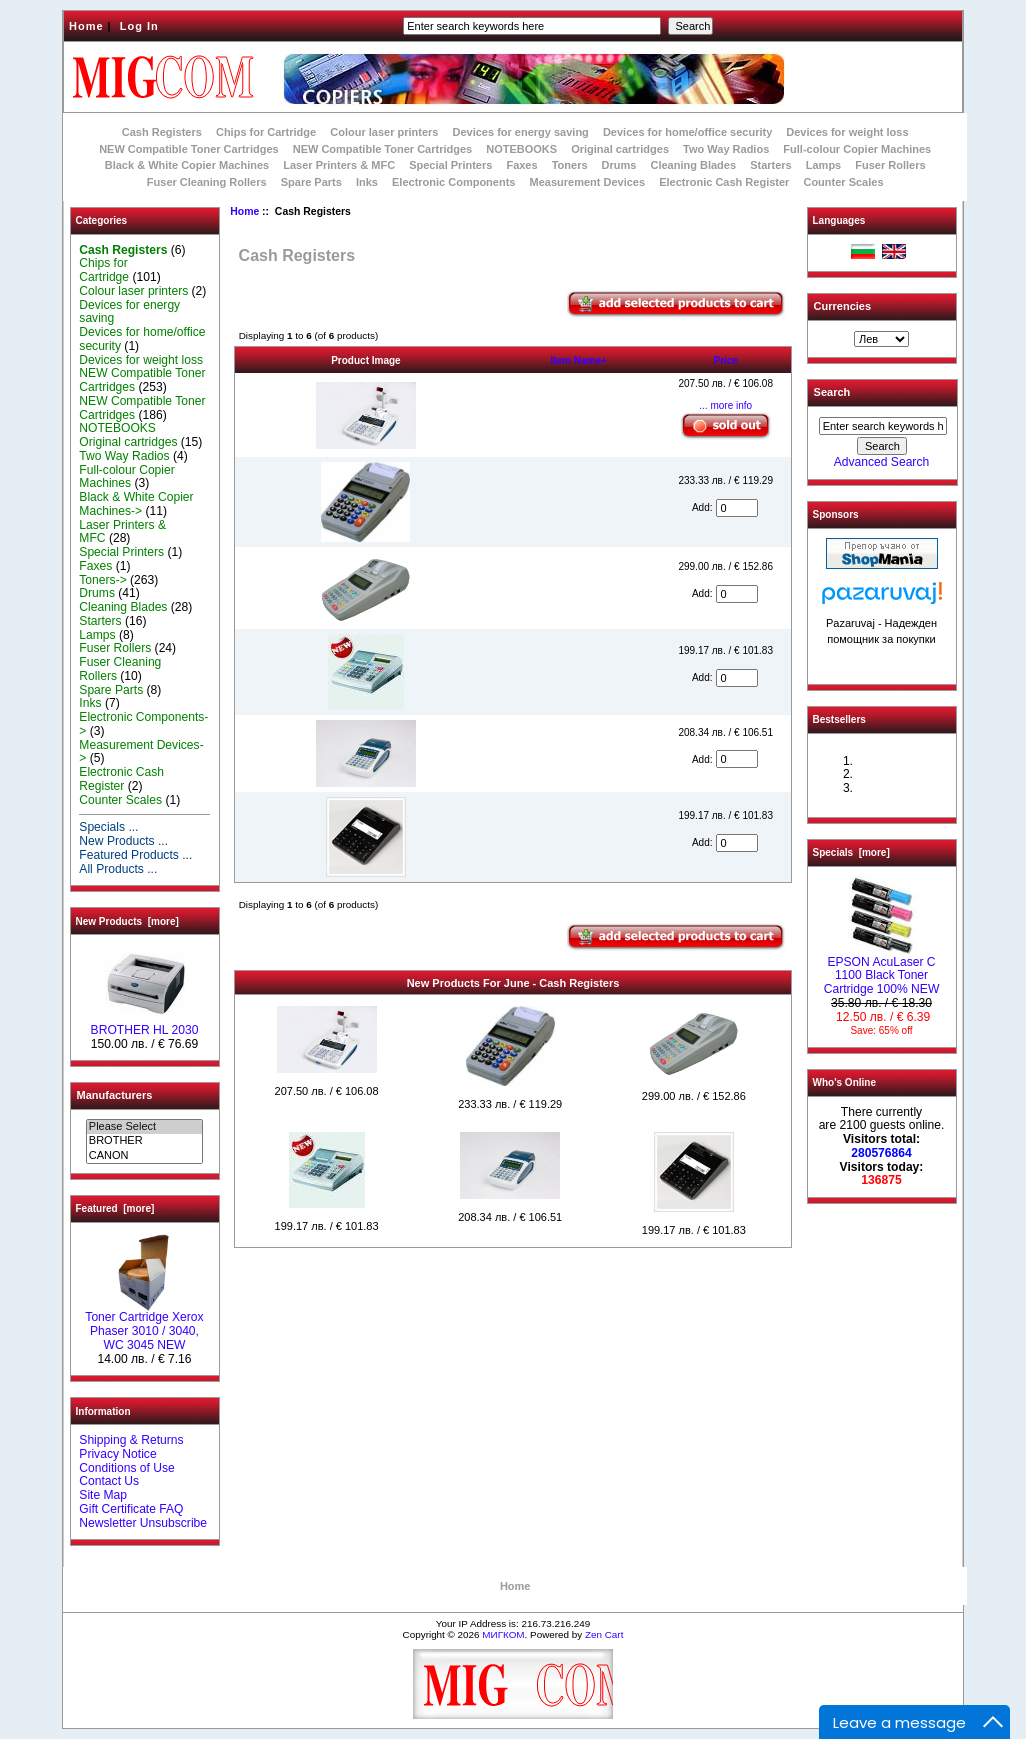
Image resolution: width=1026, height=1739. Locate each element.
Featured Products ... (135, 855)
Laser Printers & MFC (339, 165)
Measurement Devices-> (141, 752)
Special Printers (450, 165)
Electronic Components (453, 182)
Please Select (144, 1127)
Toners (570, 165)
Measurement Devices (588, 182)
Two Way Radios (726, 149)
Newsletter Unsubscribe (143, 1523)
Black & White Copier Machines (187, 165)
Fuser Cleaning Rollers (207, 182)
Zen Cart (604, 1634)
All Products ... (118, 869)
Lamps (823, 165)
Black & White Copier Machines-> (136, 504)
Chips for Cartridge (266, 132)
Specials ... (108, 827)
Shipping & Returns (131, 1440)
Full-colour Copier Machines (857, 149)
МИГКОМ (503, 1634)
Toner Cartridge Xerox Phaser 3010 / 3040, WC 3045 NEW (144, 1326)
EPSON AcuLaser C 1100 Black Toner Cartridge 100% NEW (882, 971)
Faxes (521, 165)
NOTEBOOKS (521, 149)
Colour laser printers (384, 132)
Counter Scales (843, 182)
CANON (144, 1156)
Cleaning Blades (694, 165)
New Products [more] (127, 921)
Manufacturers (115, 1095)
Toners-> (102, 580)
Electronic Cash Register (724, 182)
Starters (771, 165)
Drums (619, 165)
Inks (367, 182)
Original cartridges (620, 149)
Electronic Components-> (143, 724)
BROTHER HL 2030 (145, 1025)
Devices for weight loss (847, 132)
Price (725, 360)
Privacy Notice (117, 1454)
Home (86, 26)
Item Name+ (578, 360)
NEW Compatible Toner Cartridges (188, 149)
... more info (725, 405)
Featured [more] (115, 1208)
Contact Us (109, 1481)
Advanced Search (881, 462)
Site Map (103, 1495)
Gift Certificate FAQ (131, 1509)
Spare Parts (311, 182)
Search (832, 392)
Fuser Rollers (890, 165)
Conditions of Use (126, 1468)
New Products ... (123, 841)
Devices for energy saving (521, 132)
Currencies (842, 306)
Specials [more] (851, 852)
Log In (139, 26)
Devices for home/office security (687, 132)
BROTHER (144, 1141)
